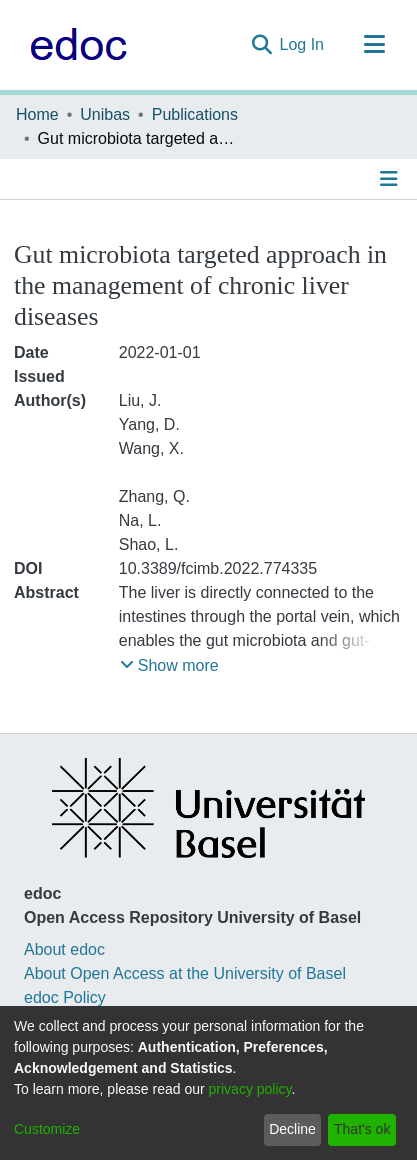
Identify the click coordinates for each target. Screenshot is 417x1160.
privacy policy (250, 1089)
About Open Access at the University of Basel (185, 973)
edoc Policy (65, 997)
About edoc (64, 949)
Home (37, 114)
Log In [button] (303, 44)
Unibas (105, 114)
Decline (292, 1129)
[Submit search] (261, 45)
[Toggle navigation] (374, 45)
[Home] (73, 45)
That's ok (362, 1129)
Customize (47, 1129)
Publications (195, 114)
